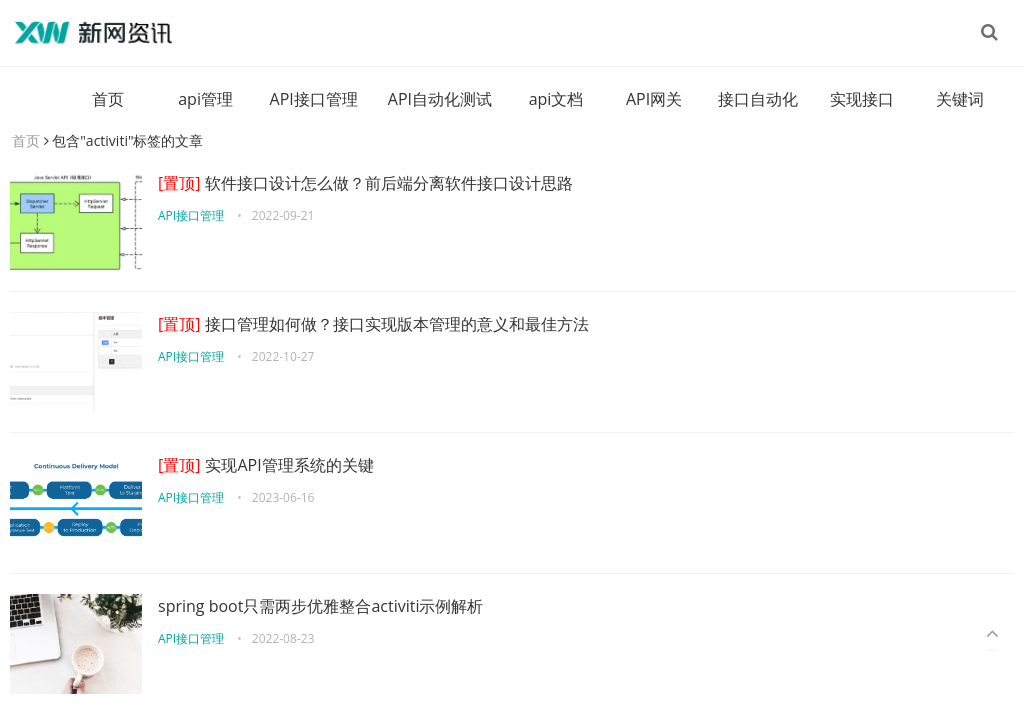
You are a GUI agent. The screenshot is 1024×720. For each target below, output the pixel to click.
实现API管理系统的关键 (266, 465)
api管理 (205, 99)
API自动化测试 (440, 99)
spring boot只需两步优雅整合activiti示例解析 (320, 606)
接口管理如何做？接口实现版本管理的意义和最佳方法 (373, 324)
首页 (108, 99)
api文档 (556, 99)
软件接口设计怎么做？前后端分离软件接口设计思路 (365, 183)
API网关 (654, 99)
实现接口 (862, 99)
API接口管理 (314, 99)
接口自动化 (758, 99)
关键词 (960, 99)
